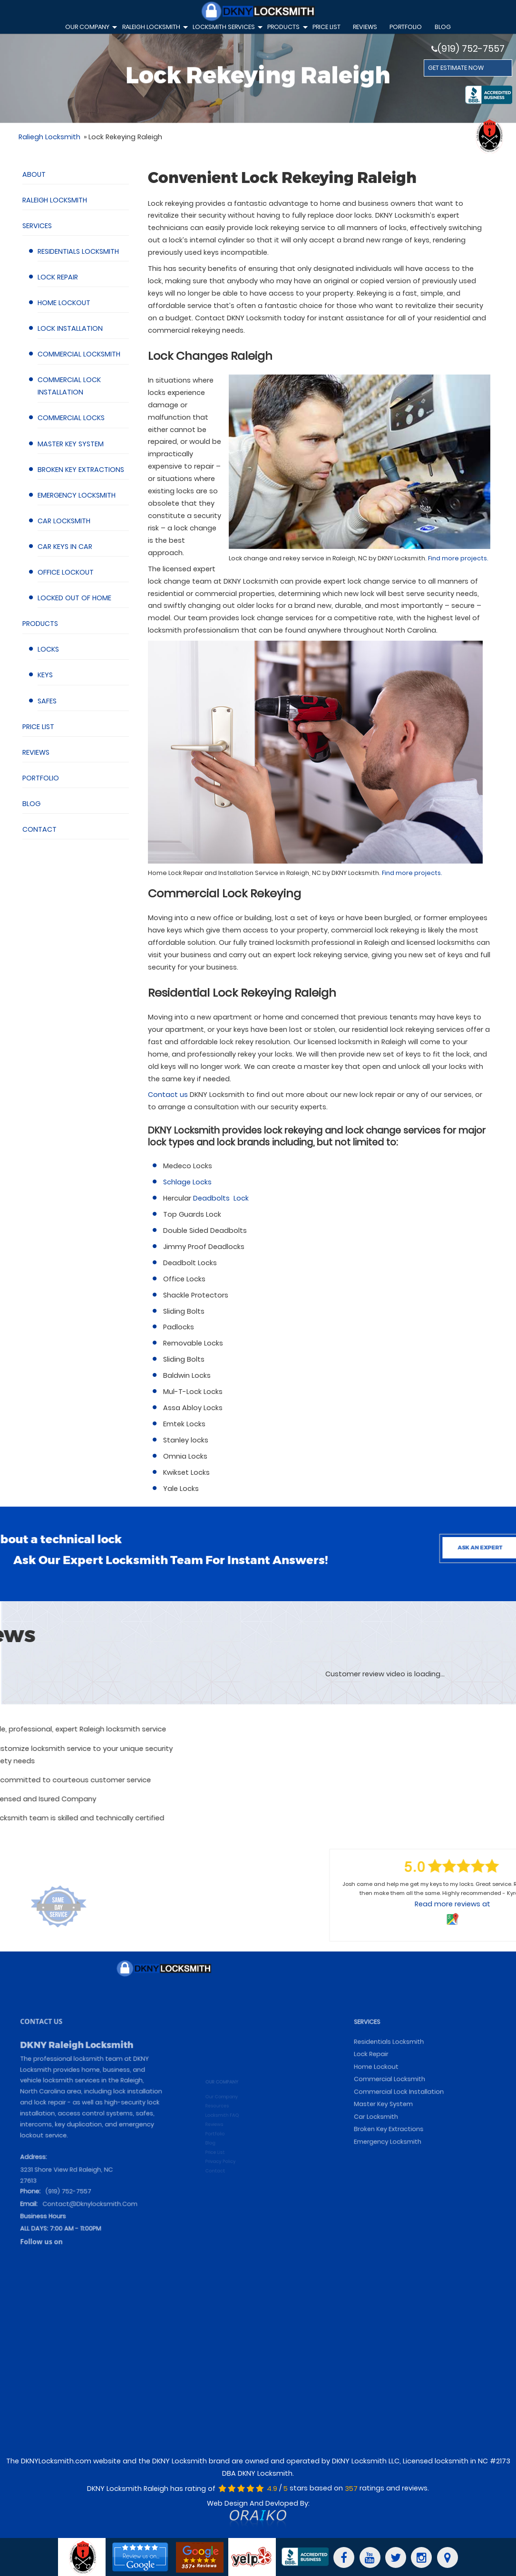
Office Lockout (66, 572)
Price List (38, 726)
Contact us (168, 1094)
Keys (45, 675)
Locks (48, 649)
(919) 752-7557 (468, 48)
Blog (443, 27)
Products (40, 623)
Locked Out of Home (74, 598)
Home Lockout (64, 303)
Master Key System (71, 444)
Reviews (35, 752)
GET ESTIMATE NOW (456, 68)
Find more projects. (458, 558)
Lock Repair (58, 277)
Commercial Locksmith (79, 354)
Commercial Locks (71, 418)
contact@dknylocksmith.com (90, 2216)
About (34, 174)
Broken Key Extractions (81, 469)
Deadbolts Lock (221, 1198)
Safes (47, 701)
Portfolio (405, 27)
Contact (39, 829)
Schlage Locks (187, 1182)
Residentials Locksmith (78, 251)
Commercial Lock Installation (405, 2133)
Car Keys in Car (65, 546)
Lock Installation (70, 328)
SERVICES (382, 2081)
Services (37, 226)
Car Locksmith (64, 521)
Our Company (90, 28)
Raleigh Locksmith (54, 200)
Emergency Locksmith (77, 495)
